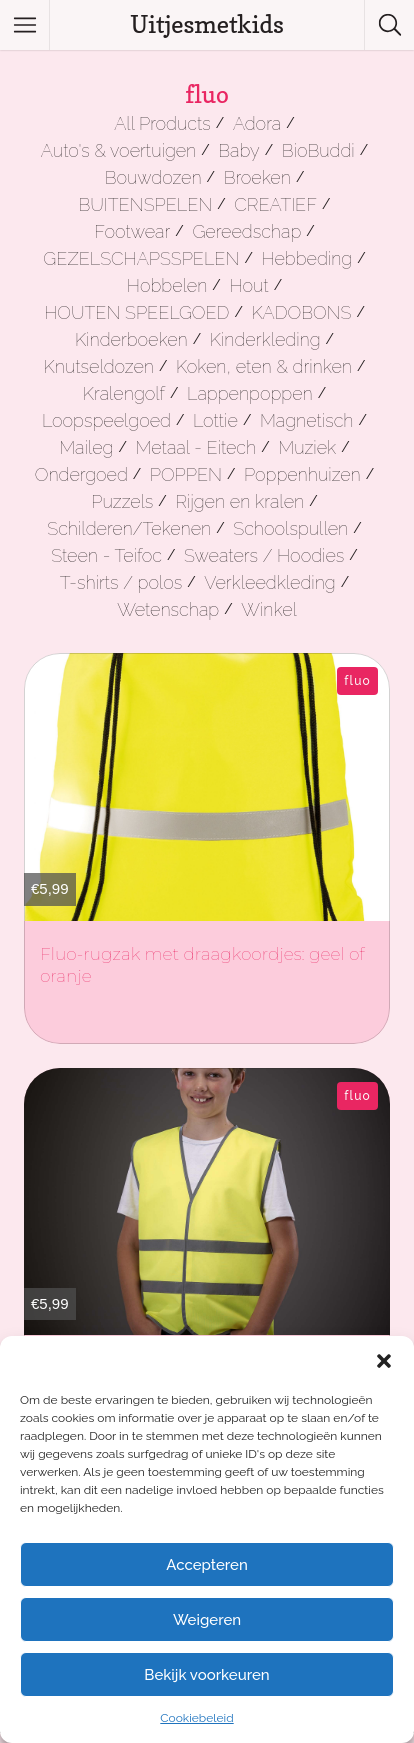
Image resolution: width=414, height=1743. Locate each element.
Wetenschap (168, 609)
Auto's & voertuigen (118, 150)
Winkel (269, 609)
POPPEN (186, 474)
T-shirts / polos (121, 582)
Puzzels (122, 501)
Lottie (215, 420)
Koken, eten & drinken (264, 366)
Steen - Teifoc (106, 555)
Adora (257, 123)
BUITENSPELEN (145, 204)
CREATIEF (275, 204)
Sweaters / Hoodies (264, 555)
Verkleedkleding (269, 582)
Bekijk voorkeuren (206, 1675)
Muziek (307, 447)
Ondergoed (81, 474)
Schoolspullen (290, 528)
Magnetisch (307, 420)
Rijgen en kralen (239, 501)
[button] (384, 1361)
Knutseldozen (99, 366)
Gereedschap (246, 231)
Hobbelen (167, 285)
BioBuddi (318, 150)
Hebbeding (306, 258)
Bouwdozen (153, 177)
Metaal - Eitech (195, 447)
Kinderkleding (265, 339)
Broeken (257, 177)
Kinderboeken (131, 339)
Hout (248, 285)
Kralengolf (124, 393)
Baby (238, 150)
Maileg (86, 447)
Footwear (132, 231)
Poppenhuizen (302, 474)
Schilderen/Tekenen (129, 528)
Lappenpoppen (250, 393)
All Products (162, 123)
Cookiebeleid (196, 1718)
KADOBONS (301, 312)
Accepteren (207, 1565)
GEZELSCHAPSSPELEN (141, 258)
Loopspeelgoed (106, 420)
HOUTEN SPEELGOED (136, 312)
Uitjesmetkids (207, 24)
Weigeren (207, 1620)
